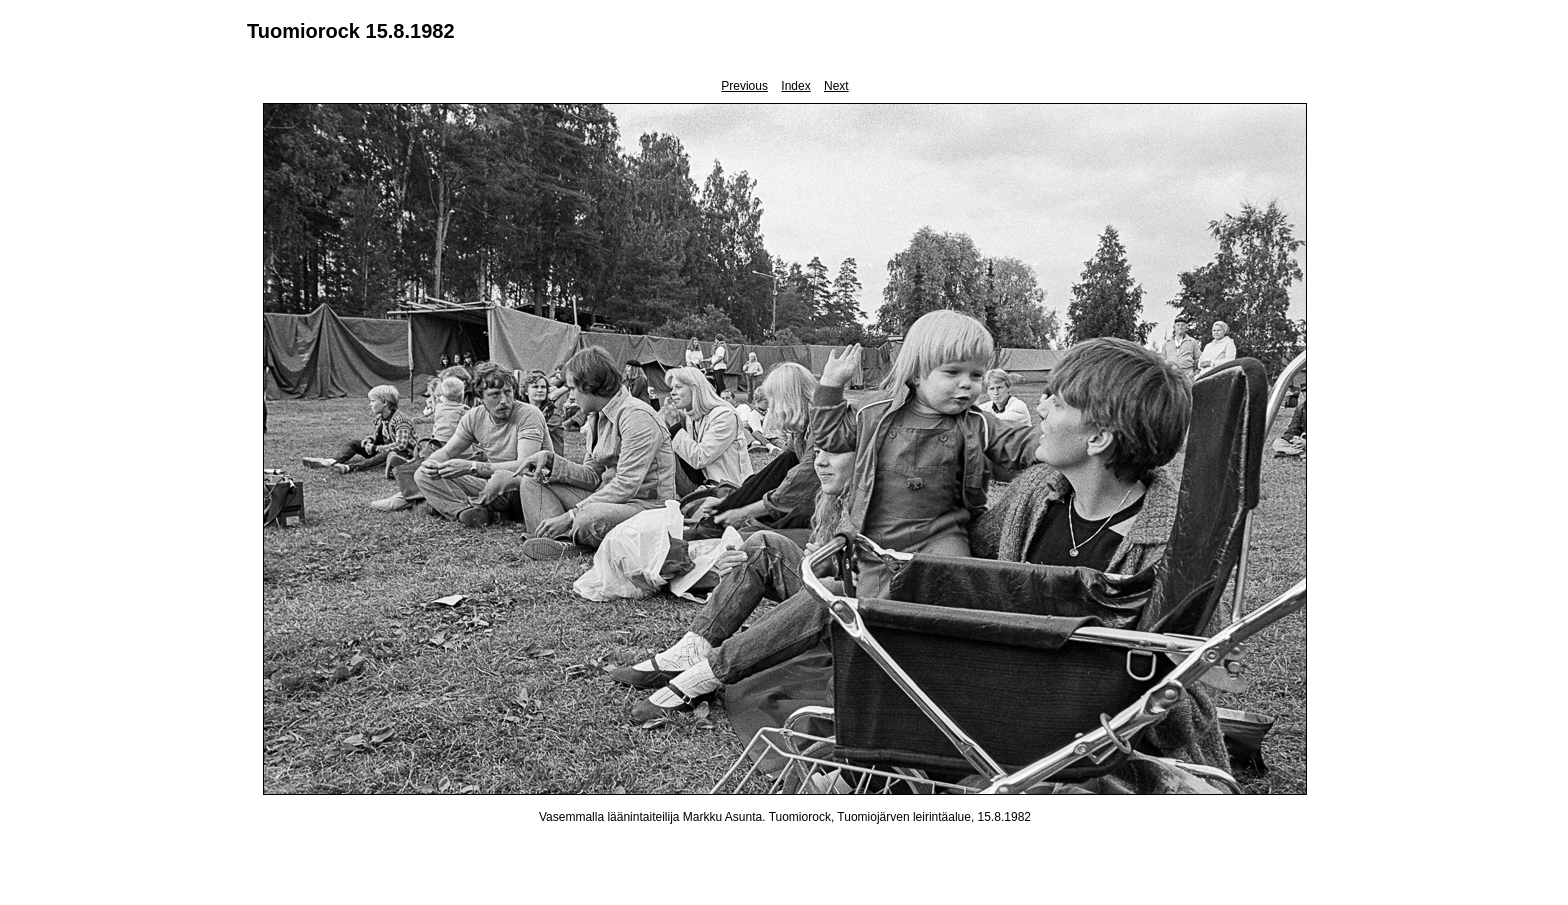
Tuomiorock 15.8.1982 (351, 31)
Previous (744, 86)
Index (795, 86)
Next (836, 86)
